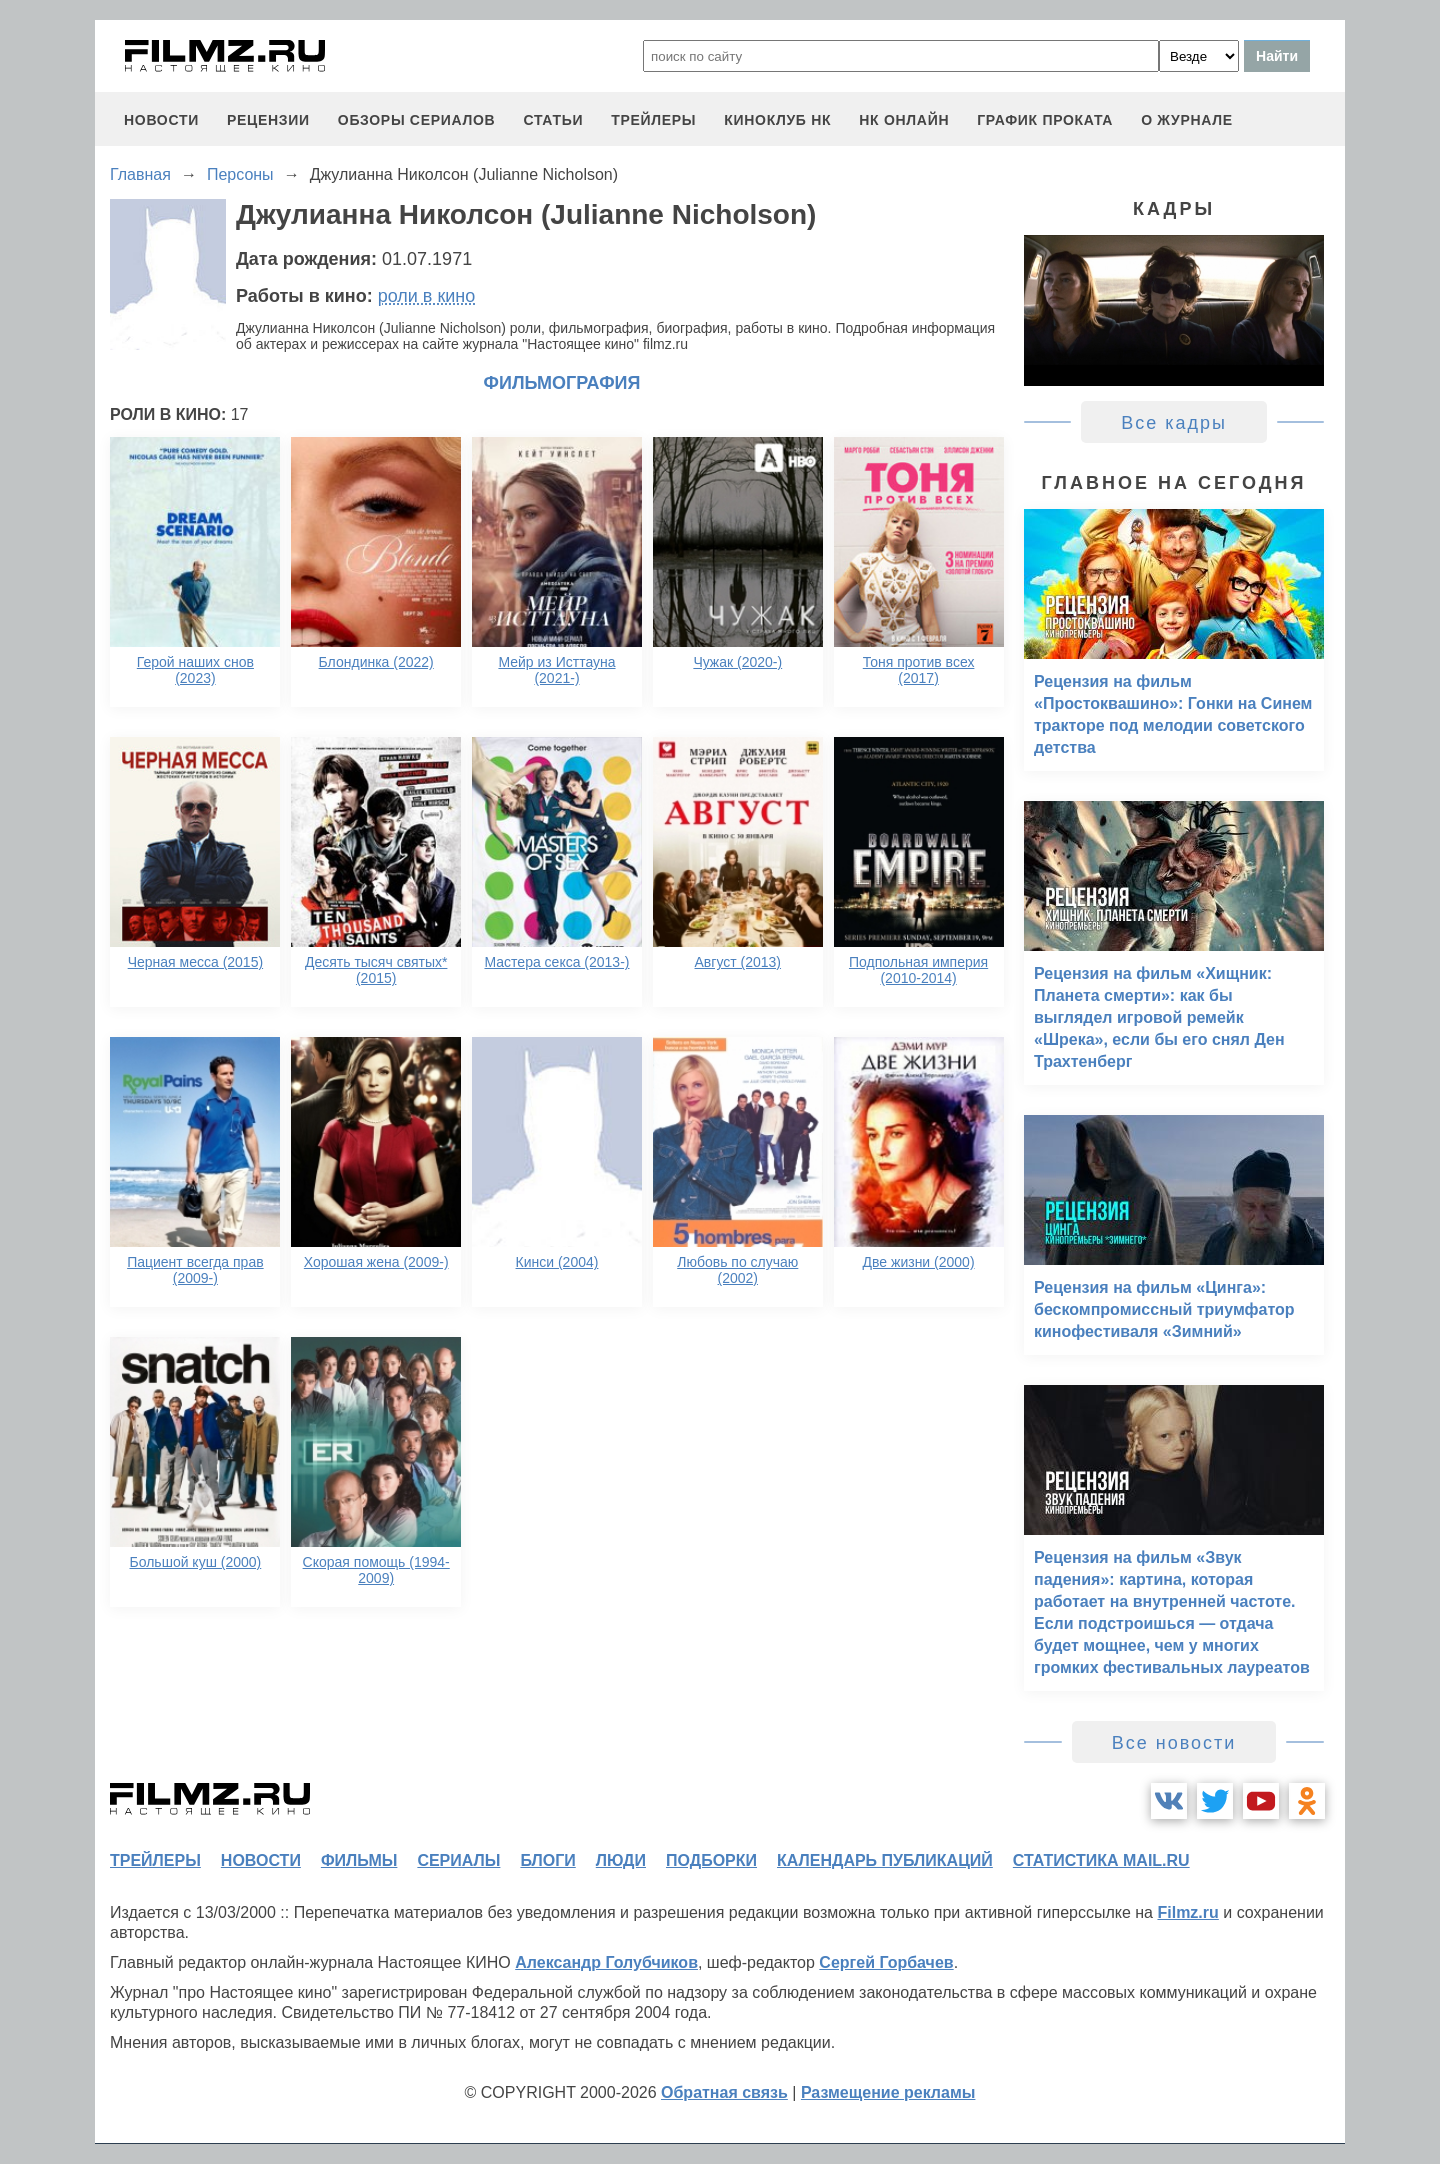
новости (161, 120)
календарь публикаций (885, 1860)
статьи (553, 120)
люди (621, 1860)
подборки (711, 1860)
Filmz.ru (1187, 1912)
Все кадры (1174, 423)
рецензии (268, 120)
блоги (547, 1860)
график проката (1045, 120)
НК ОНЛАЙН (904, 120)
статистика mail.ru (1101, 1860)
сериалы (458, 1860)
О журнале (1187, 120)
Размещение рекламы (888, 2092)
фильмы (359, 1860)
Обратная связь (724, 2092)
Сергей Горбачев (886, 1962)
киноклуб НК (777, 120)
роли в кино (427, 296)
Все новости (1174, 1743)
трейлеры (653, 120)
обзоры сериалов (417, 120)
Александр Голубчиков (606, 1962)
